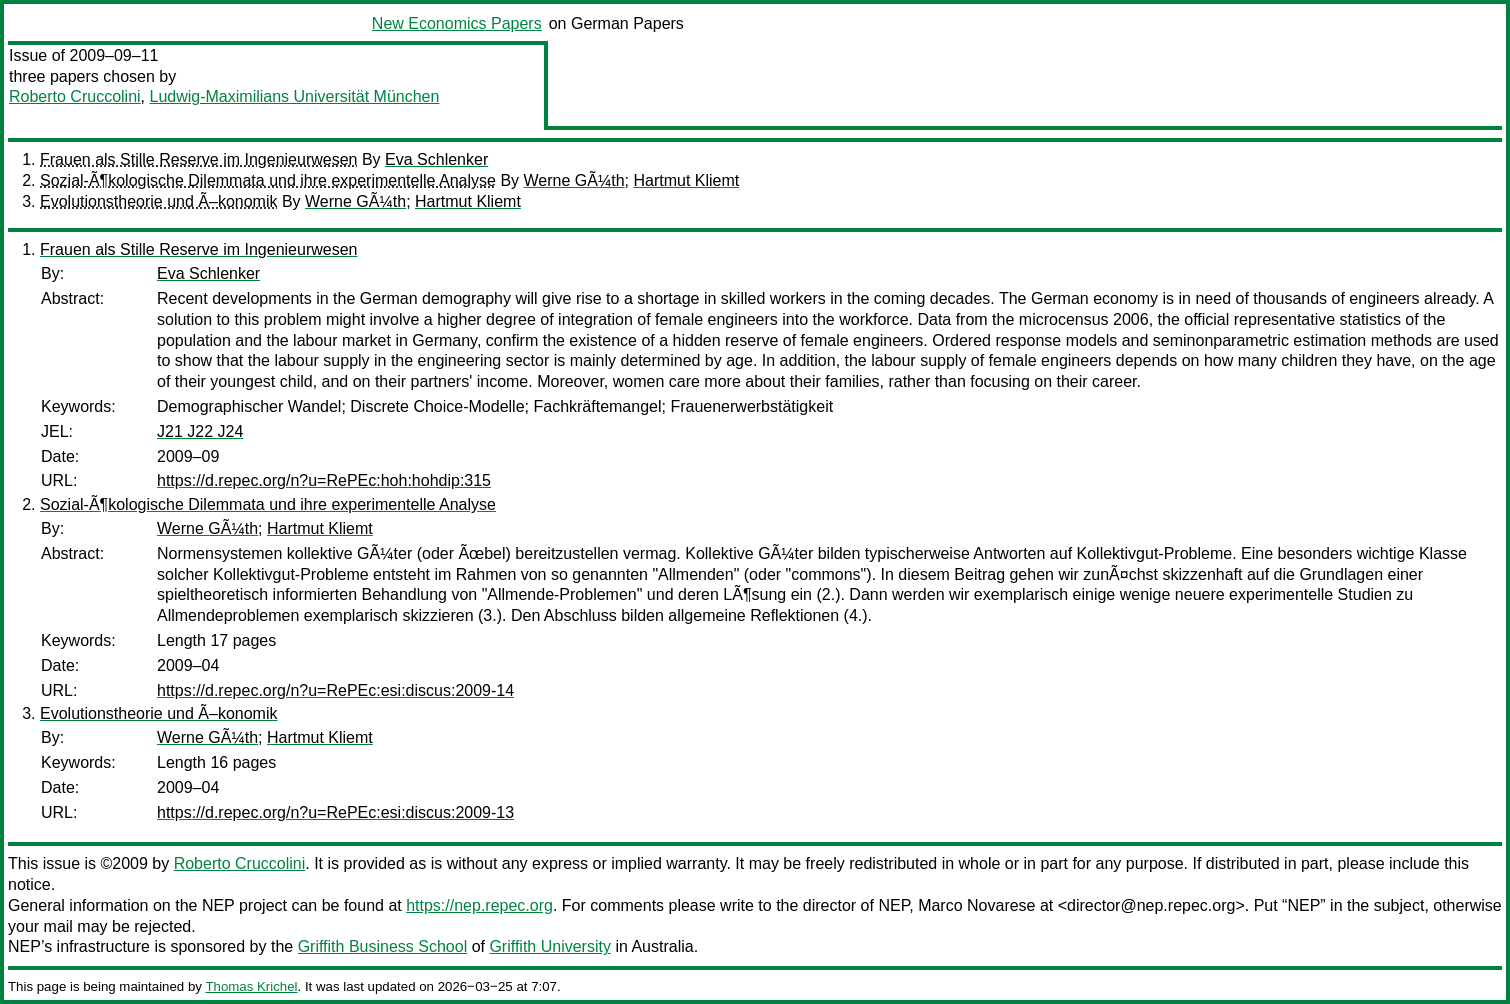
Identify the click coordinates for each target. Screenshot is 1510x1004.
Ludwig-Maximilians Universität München (295, 96)
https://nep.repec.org (479, 905)
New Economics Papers (457, 23)
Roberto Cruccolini (75, 96)
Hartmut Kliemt (686, 180)
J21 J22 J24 (200, 431)
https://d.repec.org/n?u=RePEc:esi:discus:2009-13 (335, 812)
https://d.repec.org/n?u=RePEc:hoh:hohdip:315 (324, 480)
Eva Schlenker (436, 159)
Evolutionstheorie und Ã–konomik (158, 201)
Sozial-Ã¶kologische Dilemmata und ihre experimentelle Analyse (268, 180)
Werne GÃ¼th (574, 180)
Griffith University (550, 946)
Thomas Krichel (251, 986)
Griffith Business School (383, 946)
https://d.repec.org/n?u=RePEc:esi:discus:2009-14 (335, 690)
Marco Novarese (976, 905)
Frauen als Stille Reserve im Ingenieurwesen (198, 159)
